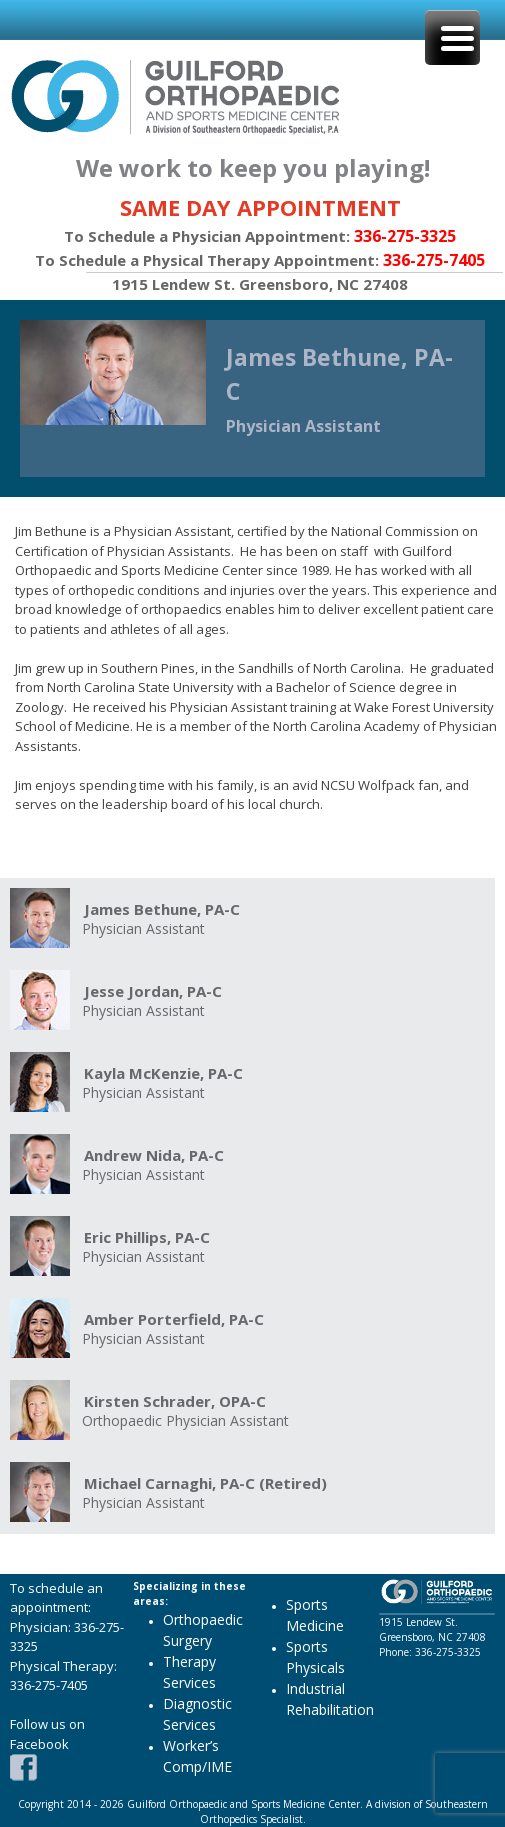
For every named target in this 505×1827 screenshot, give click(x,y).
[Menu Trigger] (452, 37)
